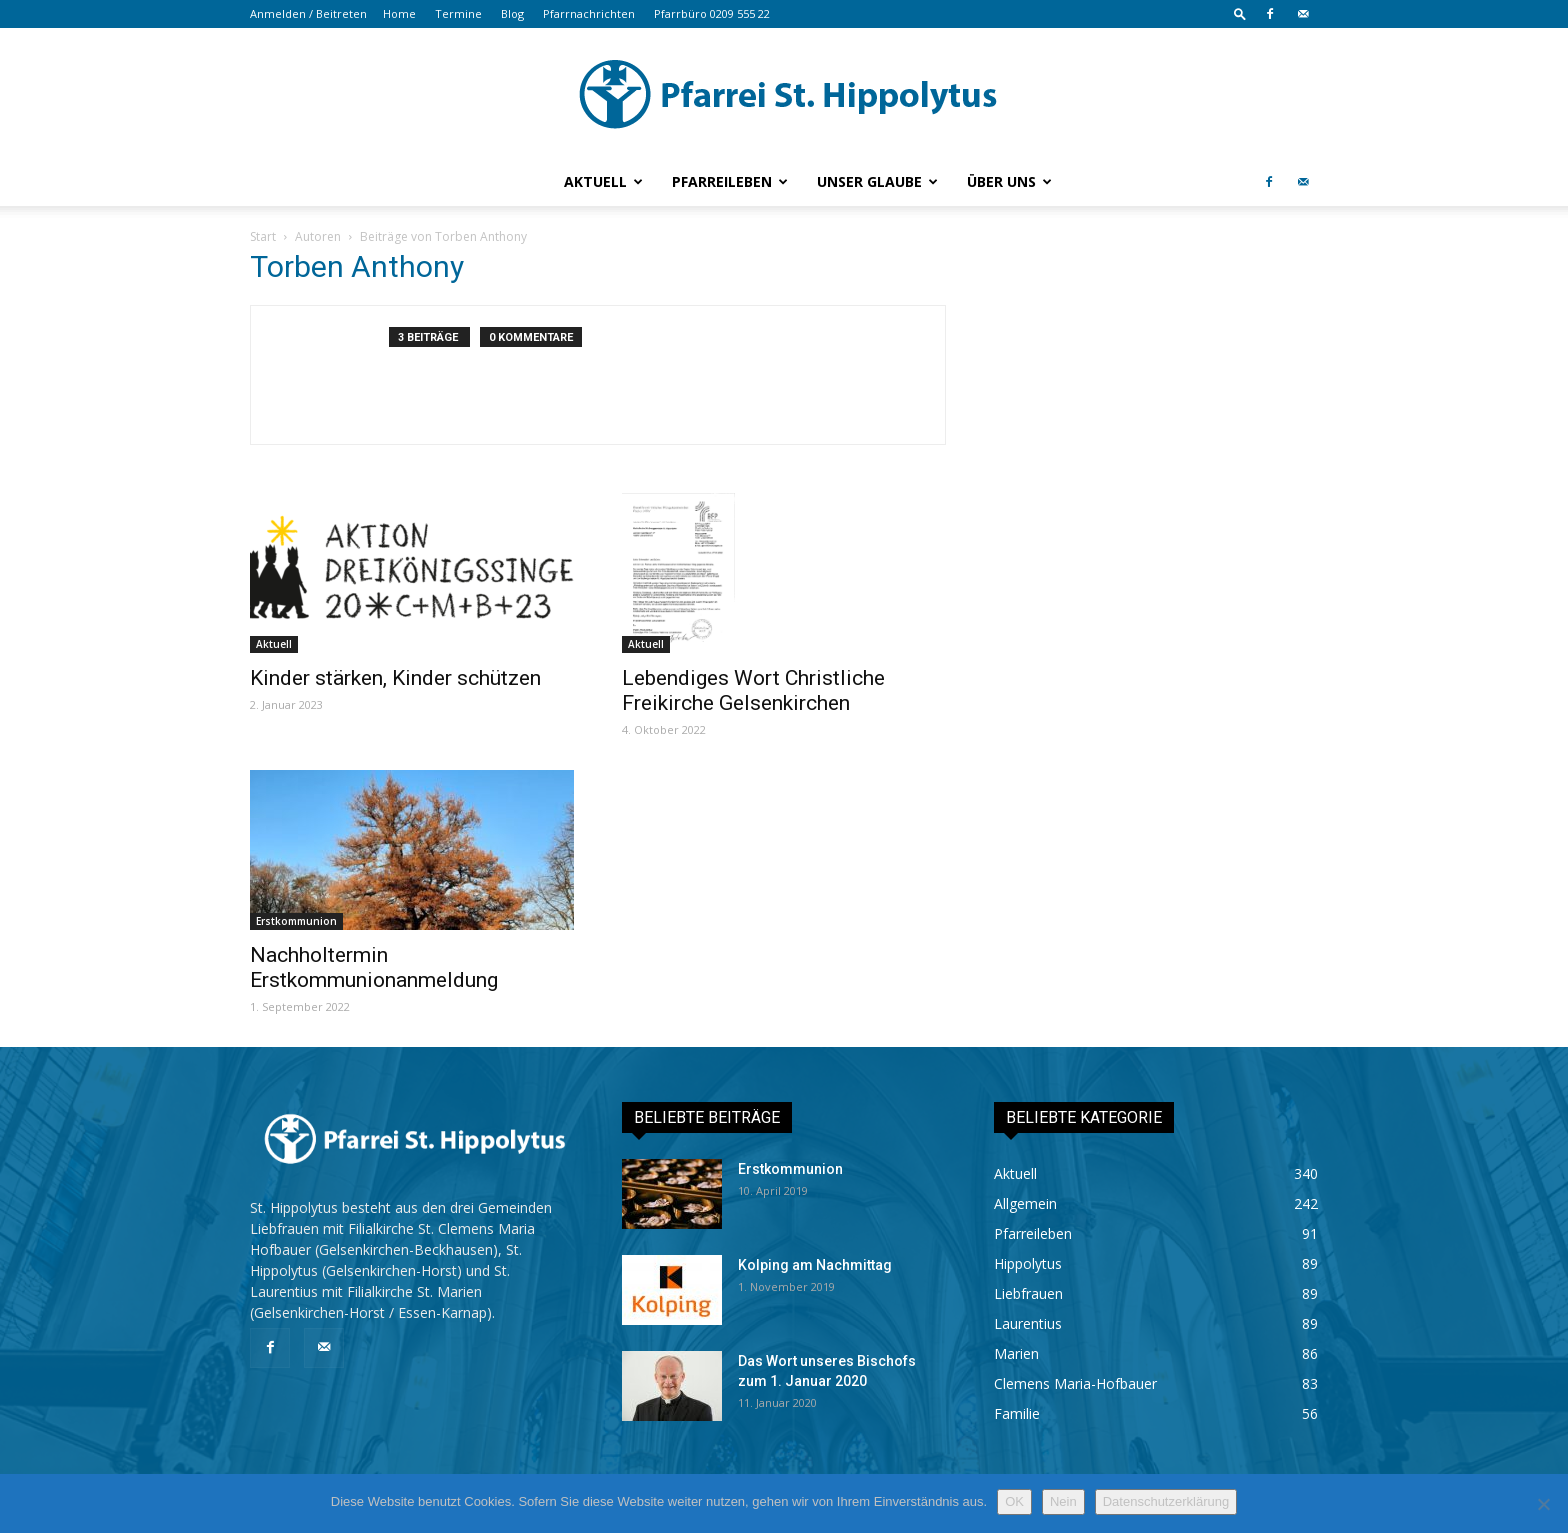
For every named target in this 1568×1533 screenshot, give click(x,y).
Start (263, 236)
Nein (1063, 1501)
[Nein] (1543, 1504)
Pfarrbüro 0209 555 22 (712, 13)
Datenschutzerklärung (1166, 1501)
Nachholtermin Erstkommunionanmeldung (374, 967)
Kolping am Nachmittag (815, 1265)
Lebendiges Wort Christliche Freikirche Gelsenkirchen (753, 690)
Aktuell (603, 181)
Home (399, 13)
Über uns (1009, 181)
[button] (1240, 13)
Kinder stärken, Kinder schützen (395, 678)
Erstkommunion (296, 921)
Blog (512, 13)
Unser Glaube (877, 181)
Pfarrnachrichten (589, 13)
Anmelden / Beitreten (308, 13)
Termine (458, 13)
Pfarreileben (730, 181)
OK (1014, 1501)
